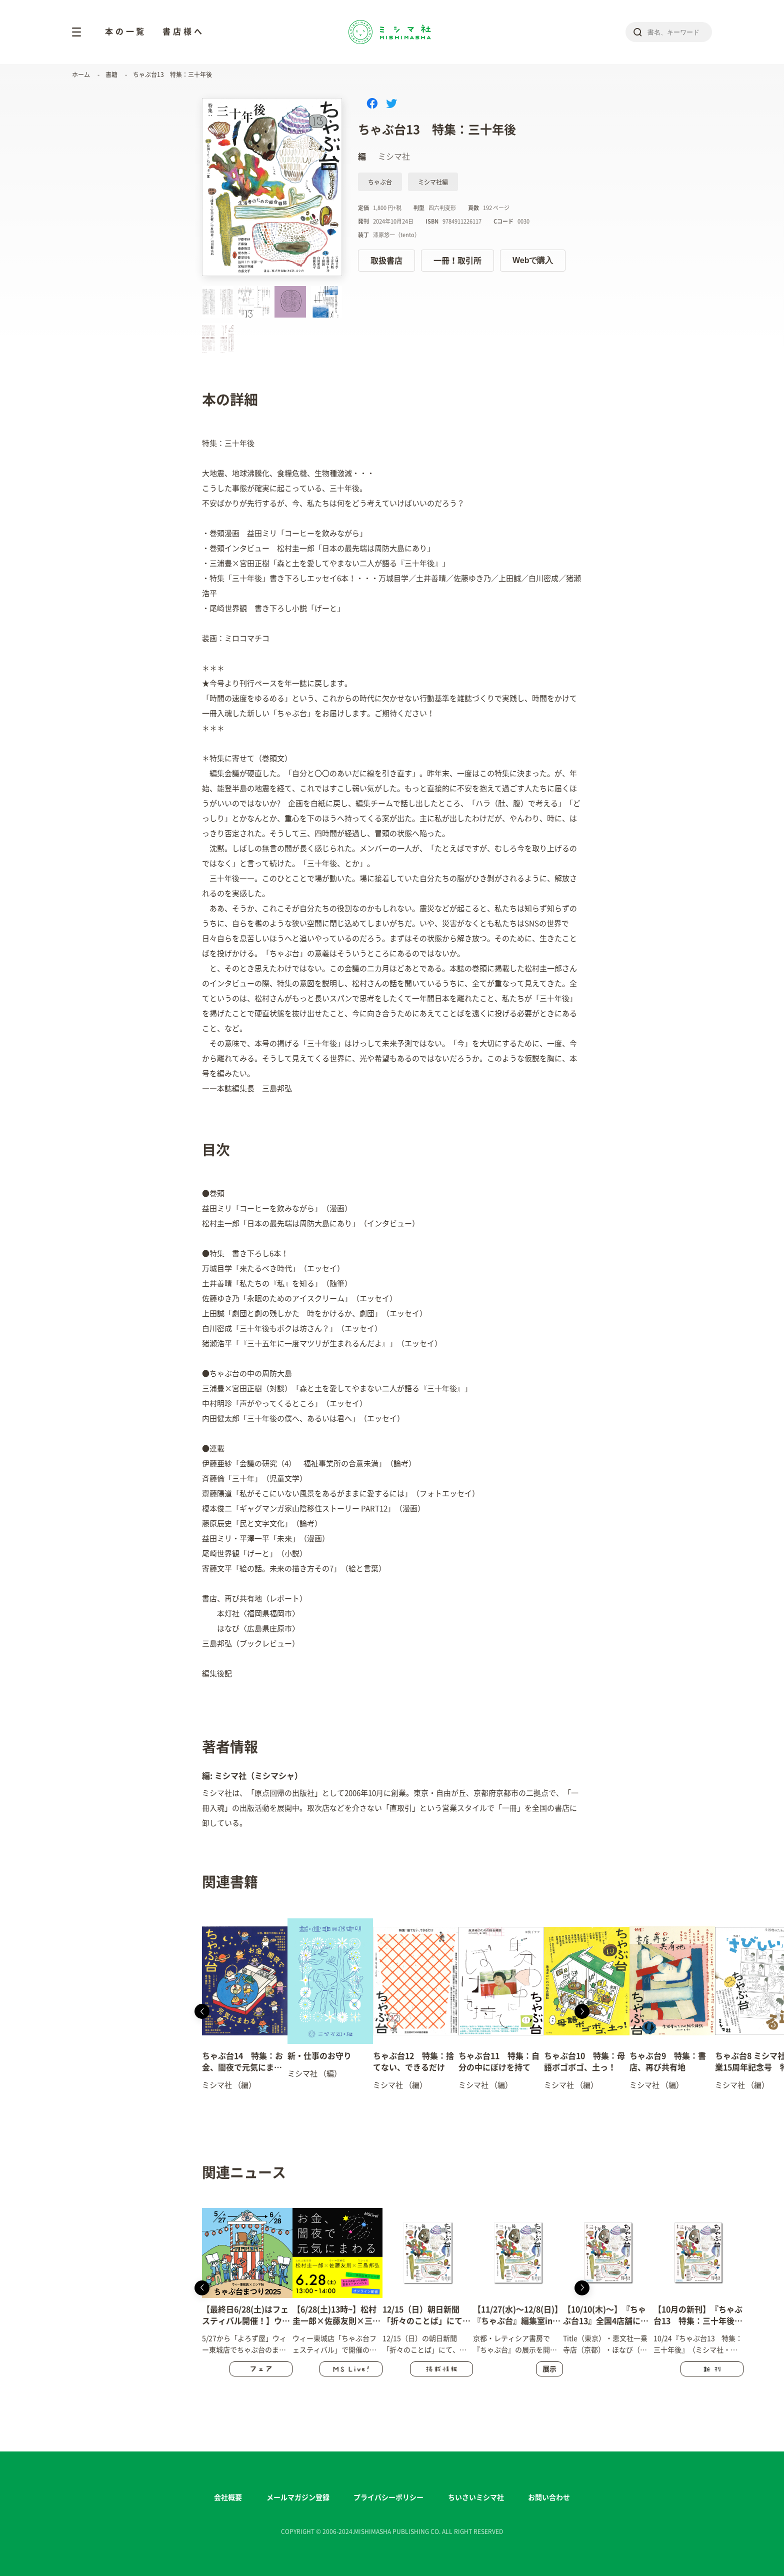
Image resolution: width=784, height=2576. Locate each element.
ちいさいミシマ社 (476, 2497)
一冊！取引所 (458, 261)
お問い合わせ (549, 2497)
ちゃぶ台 (380, 182)
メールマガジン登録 (298, 2497)
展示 (549, 2368)
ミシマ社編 (433, 182)
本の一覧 (125, 32)
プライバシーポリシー (389, 2497)
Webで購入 (532, 260)
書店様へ (183, 32)
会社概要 (228, 2497)
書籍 (112, 75)
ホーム (81, 75)
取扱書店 (386, 261)
